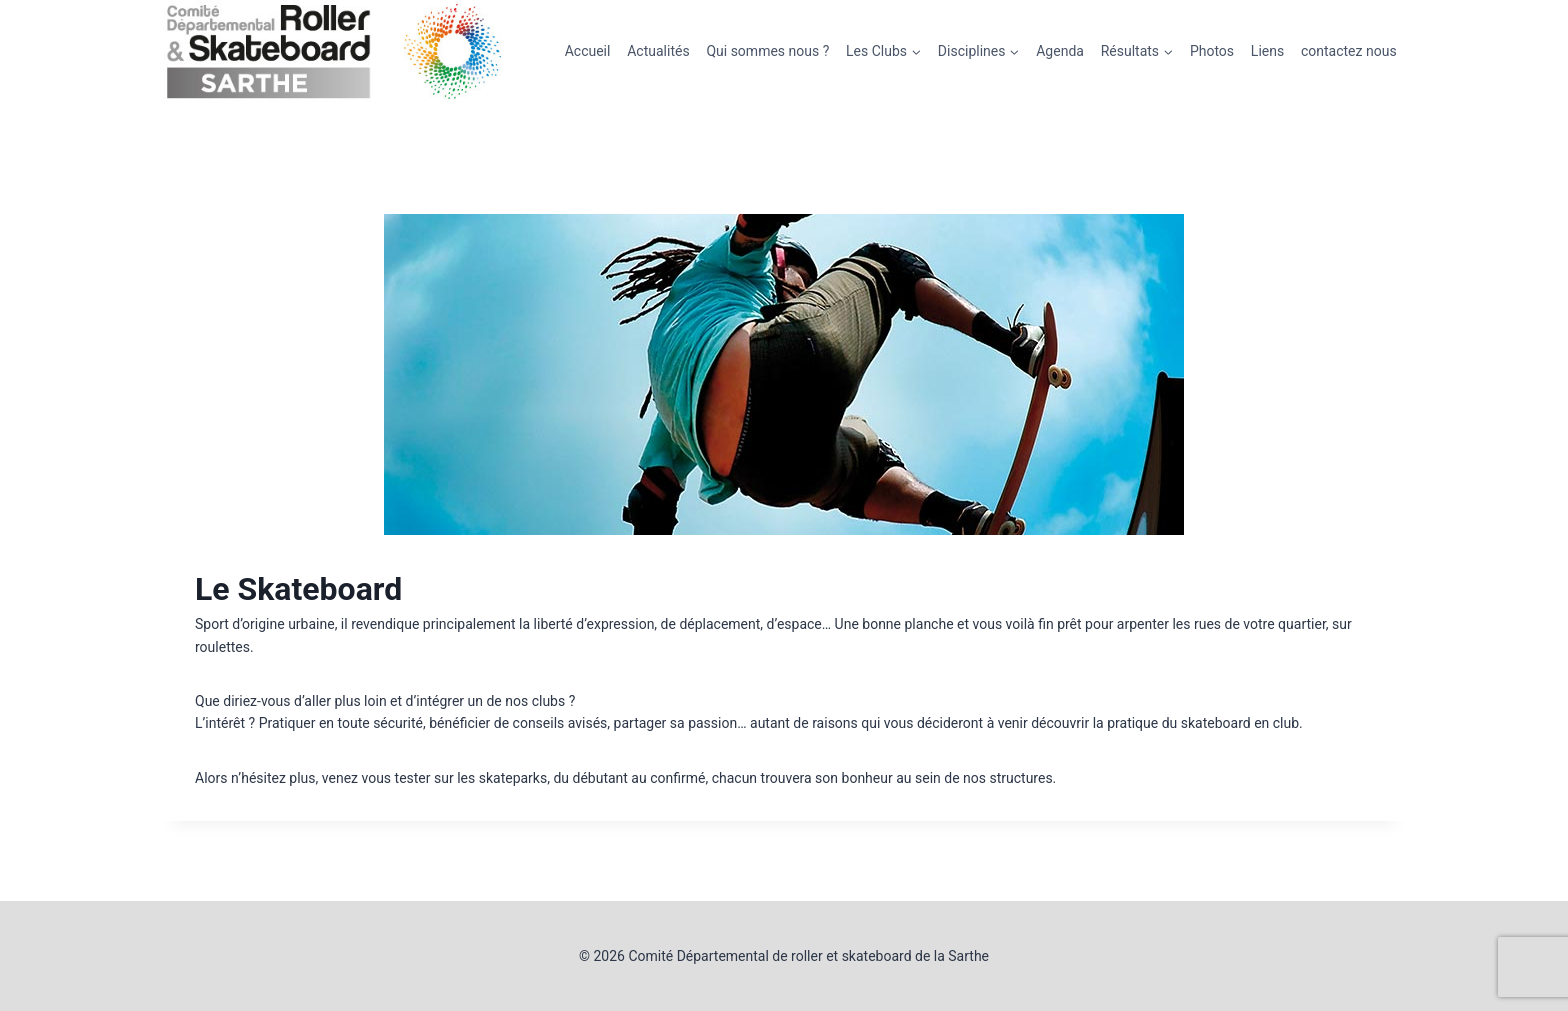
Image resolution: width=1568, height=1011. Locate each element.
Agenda (1060, 51)
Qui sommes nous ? (767, 51)
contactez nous (1349, 51)
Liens (1267, 51)
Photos (1212, 51)
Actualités (658, 51)
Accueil (588, 51)
